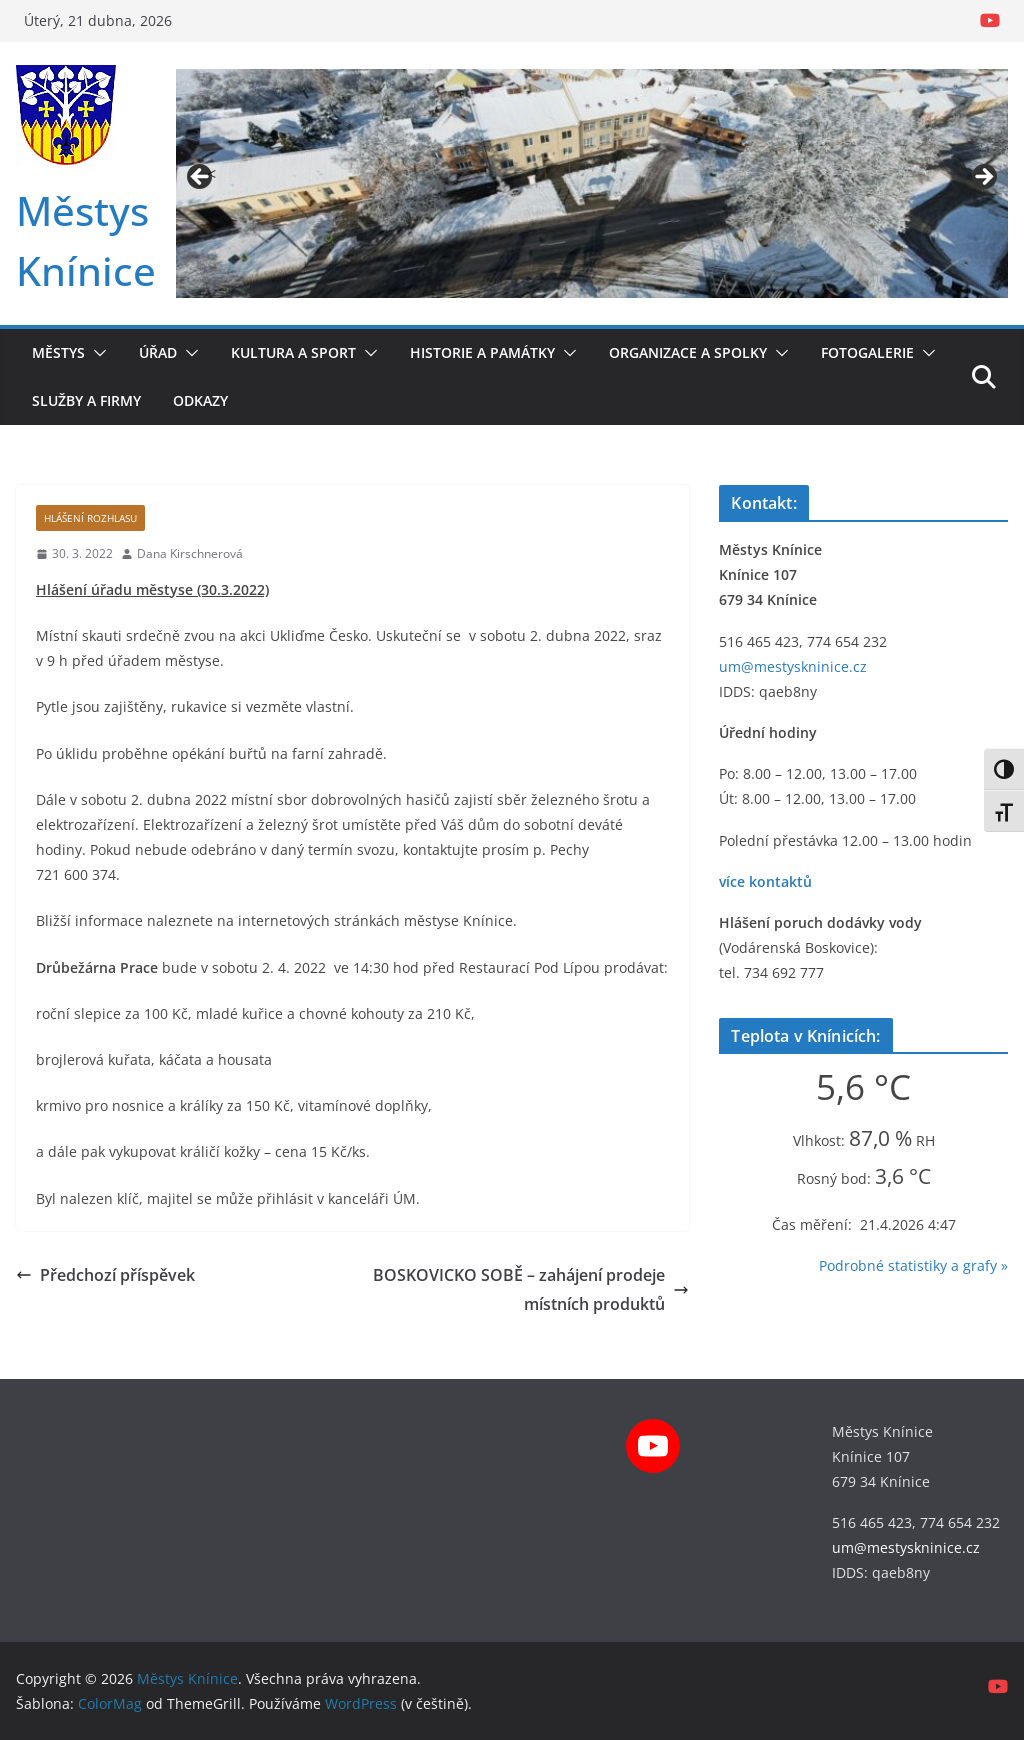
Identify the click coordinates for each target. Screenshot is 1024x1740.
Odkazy (200, 400)
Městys (58, 352)
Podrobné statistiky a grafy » (913, 1265)
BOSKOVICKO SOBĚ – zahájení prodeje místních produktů (531, 1289)
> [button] (983, 178)
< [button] (211, 174)
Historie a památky (482, 352)
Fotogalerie (867, 352)
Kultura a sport (293, 352)
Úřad (158, 352)
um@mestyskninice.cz (793, 666)
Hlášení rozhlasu (90, 518)
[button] (96, 353)
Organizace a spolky (688, 352)
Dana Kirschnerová (190, 553)
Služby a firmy (86, 400)
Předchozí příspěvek (105, 1275)
